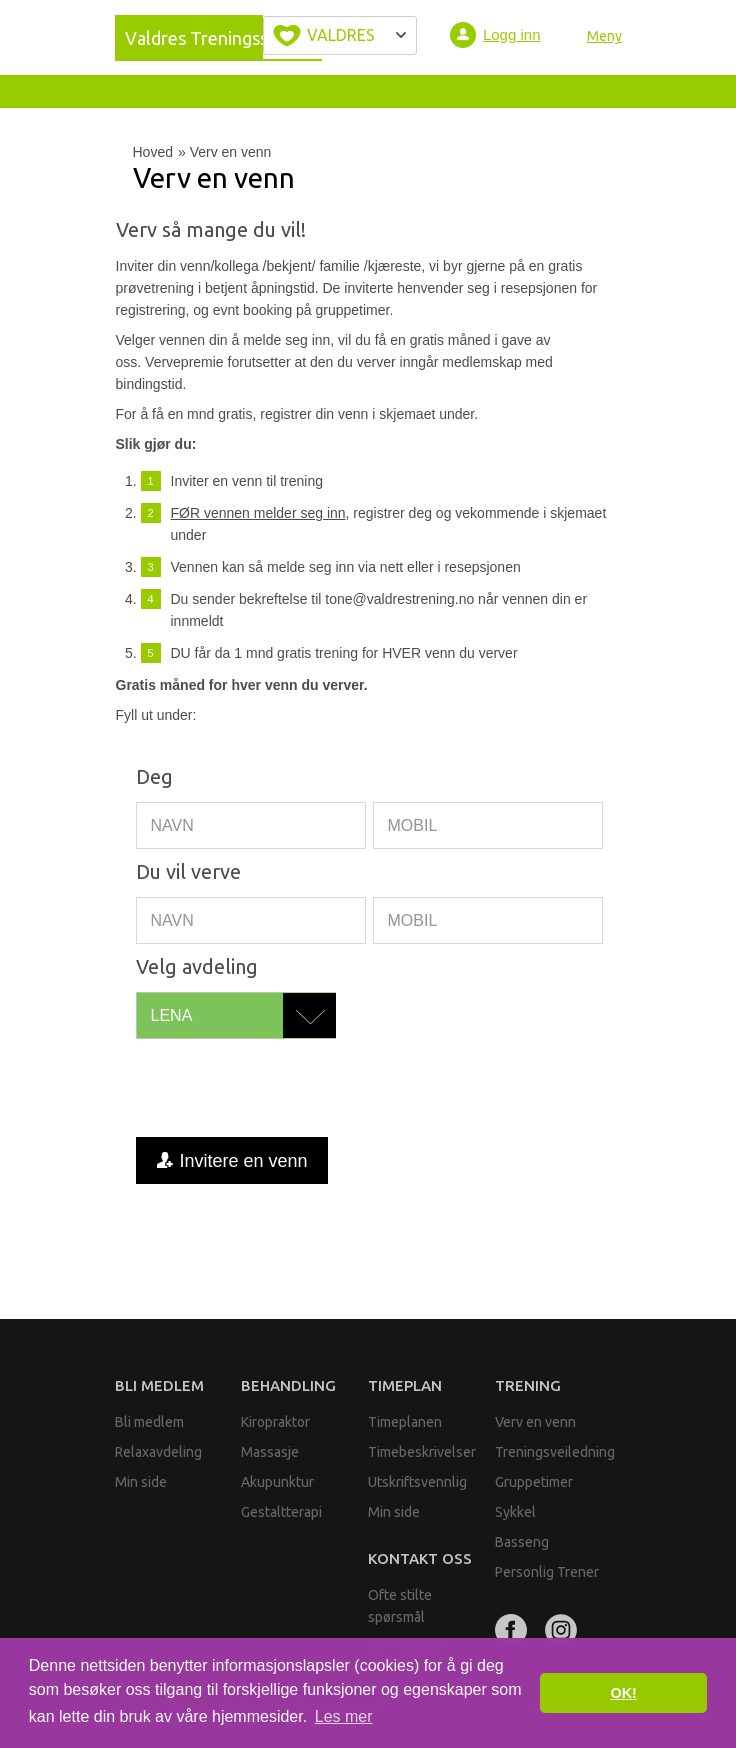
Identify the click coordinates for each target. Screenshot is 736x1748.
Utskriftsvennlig (417, 1482)
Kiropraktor (275, 1422)
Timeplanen (405, 1422)
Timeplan (405, 1385)
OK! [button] (623, 1693)
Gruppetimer (534, 1482)
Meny (604, 36)
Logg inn (512, 34)
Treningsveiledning (555, 1452)
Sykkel (515, 1512)
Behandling (288, 1385)
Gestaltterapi (281, 1512)
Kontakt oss (420, 1558)
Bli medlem (159, 1385)
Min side (141, 1482)
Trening (528, 1385)
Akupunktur (277, 1482)
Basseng (522, 1542)
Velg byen (340, 35)
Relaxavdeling (158, 1452)
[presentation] (288, 1088)
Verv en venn (535, 1422)
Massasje (270, 1452)
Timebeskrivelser (422, 1452)
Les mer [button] (344, 1716)
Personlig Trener (547, 1572)
